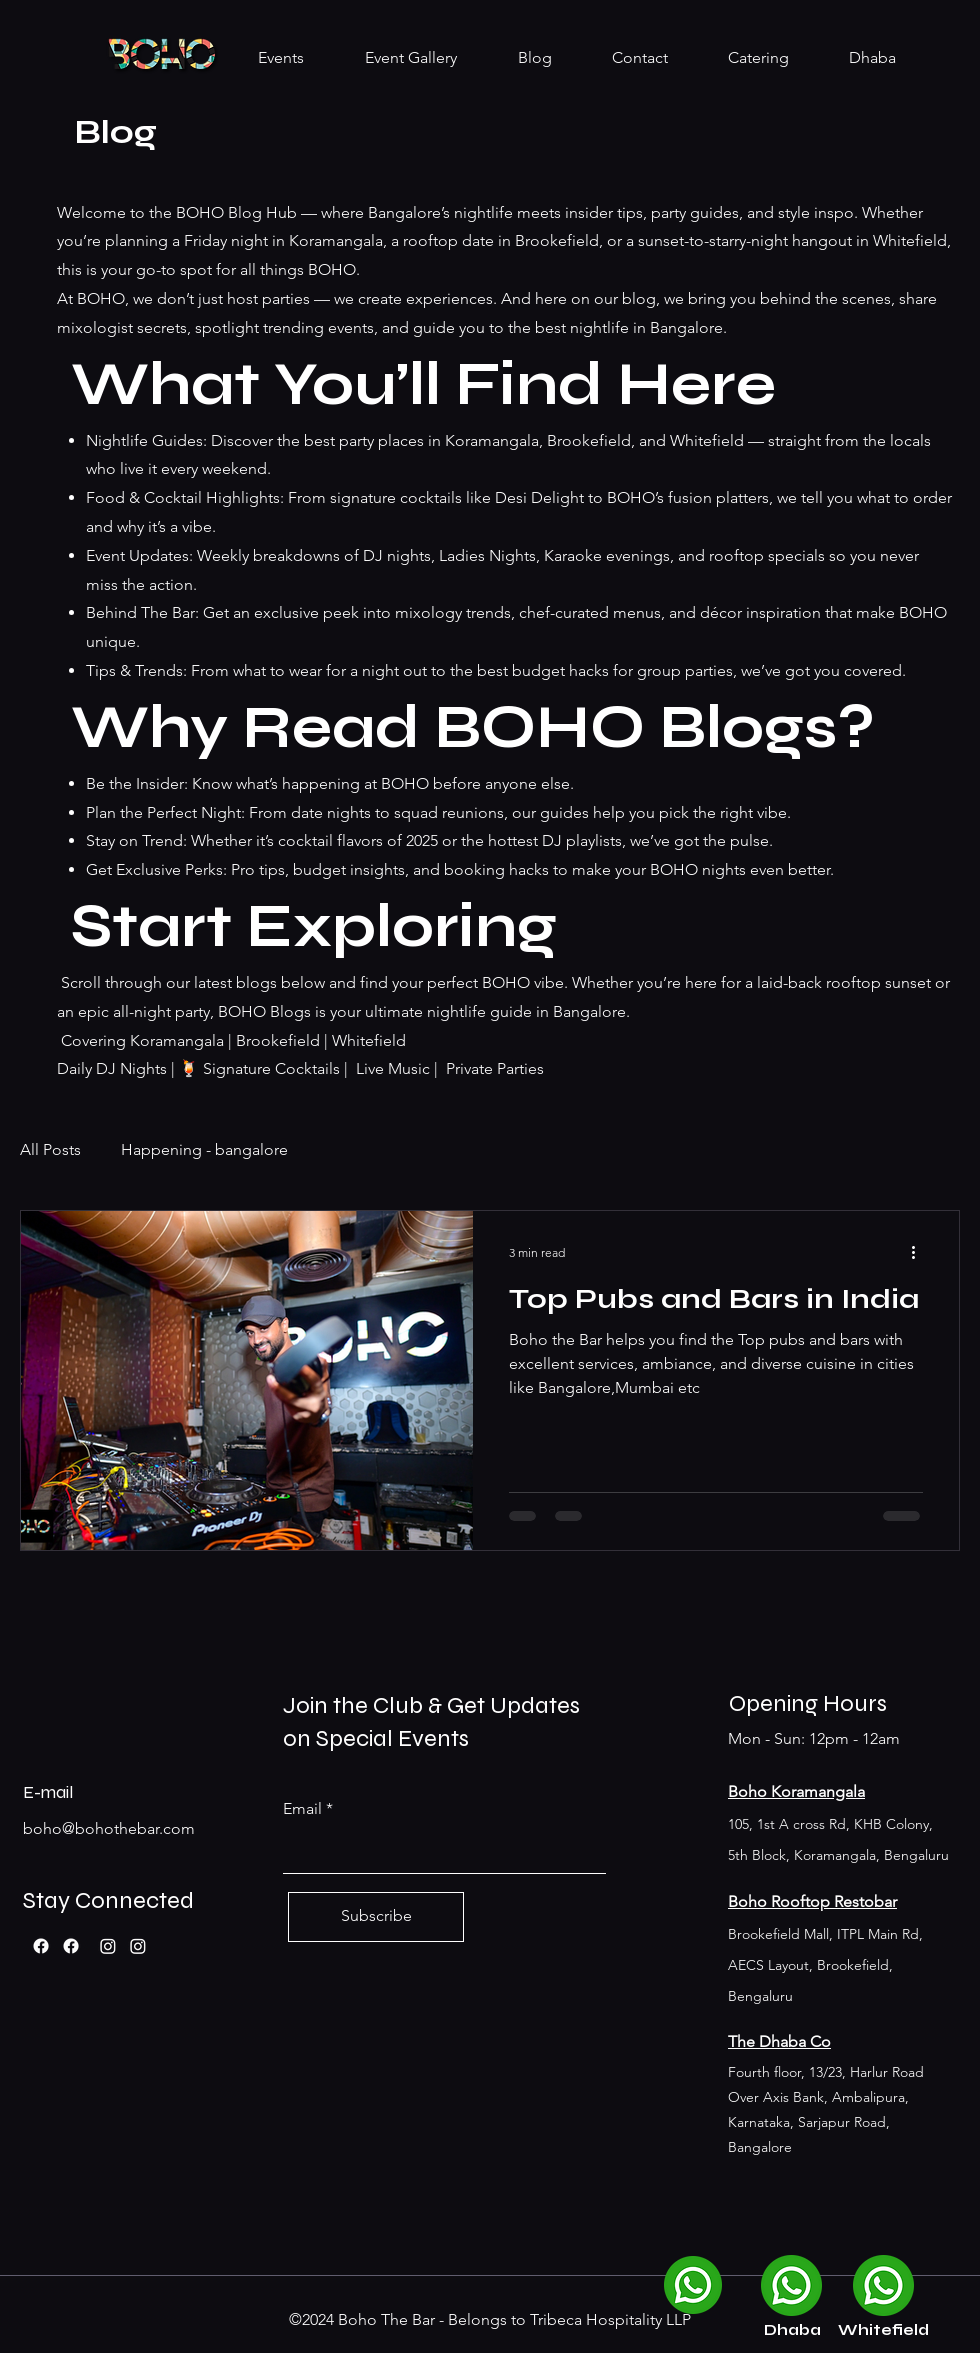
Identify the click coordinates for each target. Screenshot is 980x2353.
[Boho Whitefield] (138, 1946)
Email (302, 1809)
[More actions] (920, 1252)
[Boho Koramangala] (108, 1946)
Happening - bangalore (204, 1149)
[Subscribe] (376, 1917)
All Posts (50, 1149)
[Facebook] (41, 1946)
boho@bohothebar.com (109, 1828)
